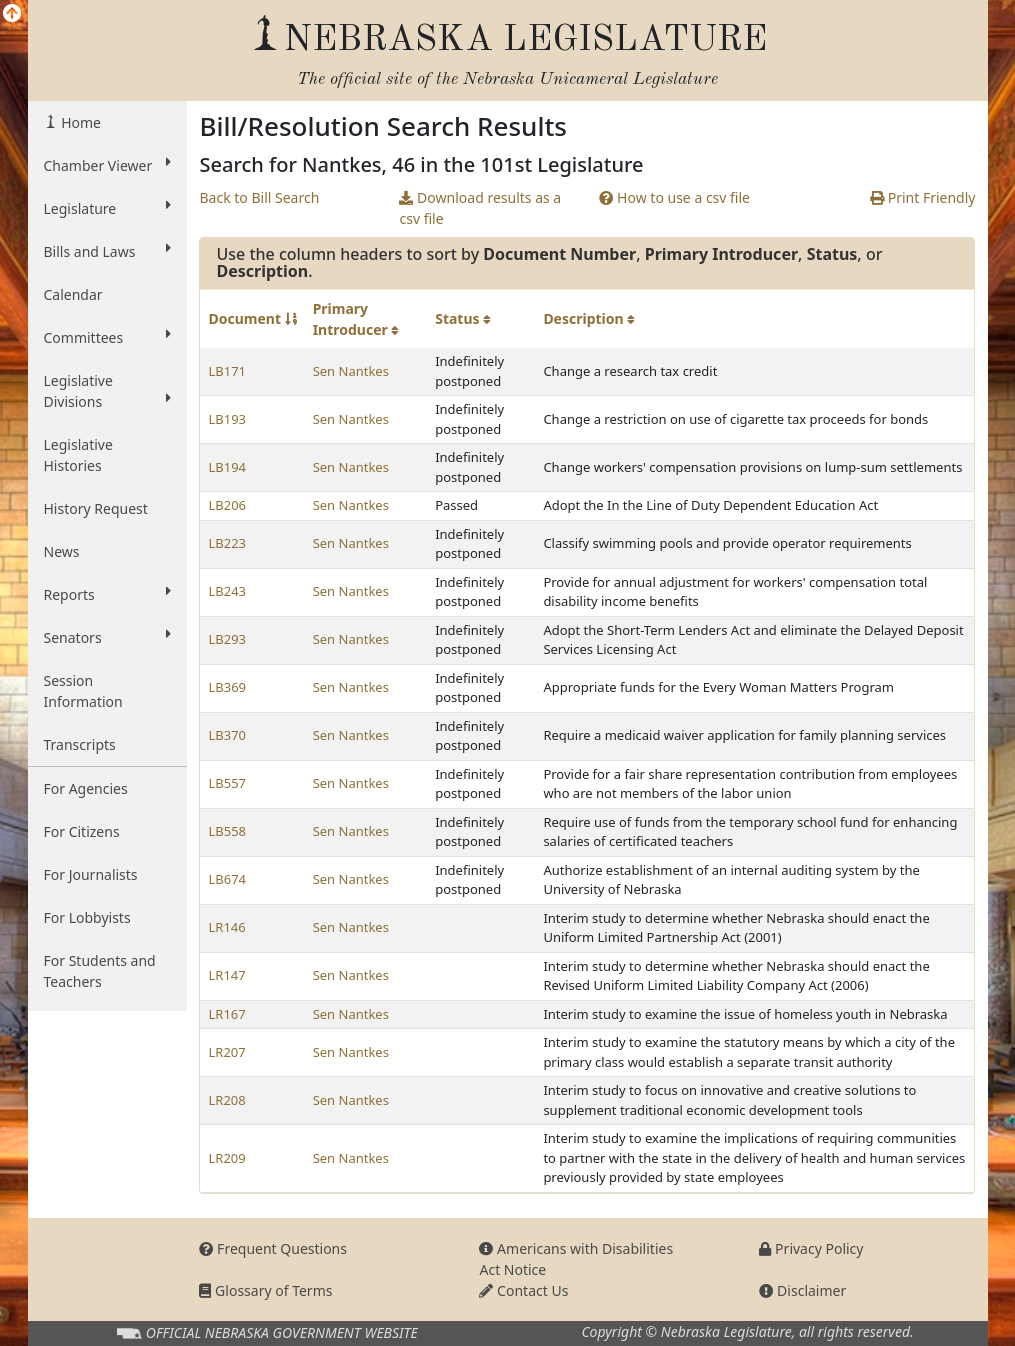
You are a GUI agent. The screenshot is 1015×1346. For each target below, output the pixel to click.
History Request (96, 508)
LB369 (227, 687)
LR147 (226, 975)
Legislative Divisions (108, 391)
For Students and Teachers (100, 971)
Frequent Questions (273, 1248)
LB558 (227, 831)
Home (79, 122)
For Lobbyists (87, 917)
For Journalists (91, 874)
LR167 (226, 1014)
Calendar (73, 294)
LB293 (227, 639)
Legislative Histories (78, 455)
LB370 (227, 735)
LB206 (227, 505)
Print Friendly (922, 197)
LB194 (227, 467)
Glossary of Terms (265, 1290)
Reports (108, 594)
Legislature (108, 208)
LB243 (227, 591)
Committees (108, 337)
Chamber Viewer (108, 165)
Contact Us (523, 1290)
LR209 (226, 1158)
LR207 (226, 1052)
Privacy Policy (811, 1248)
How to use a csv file (674, 197)
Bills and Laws (108, 251)
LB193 (227, 419)
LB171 (227, 371)
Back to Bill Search (259, 197)
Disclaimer (802, 1290)
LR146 (226, 927)
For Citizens (82, 831)
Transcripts (80, 744)
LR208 (226, 1100)
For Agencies (86, 788)
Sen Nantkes (351, 371)
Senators (108, 637)
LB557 (227, 783)
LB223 (227, 543)
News (62, 551)
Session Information (83, 691)
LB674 (227, 879)
